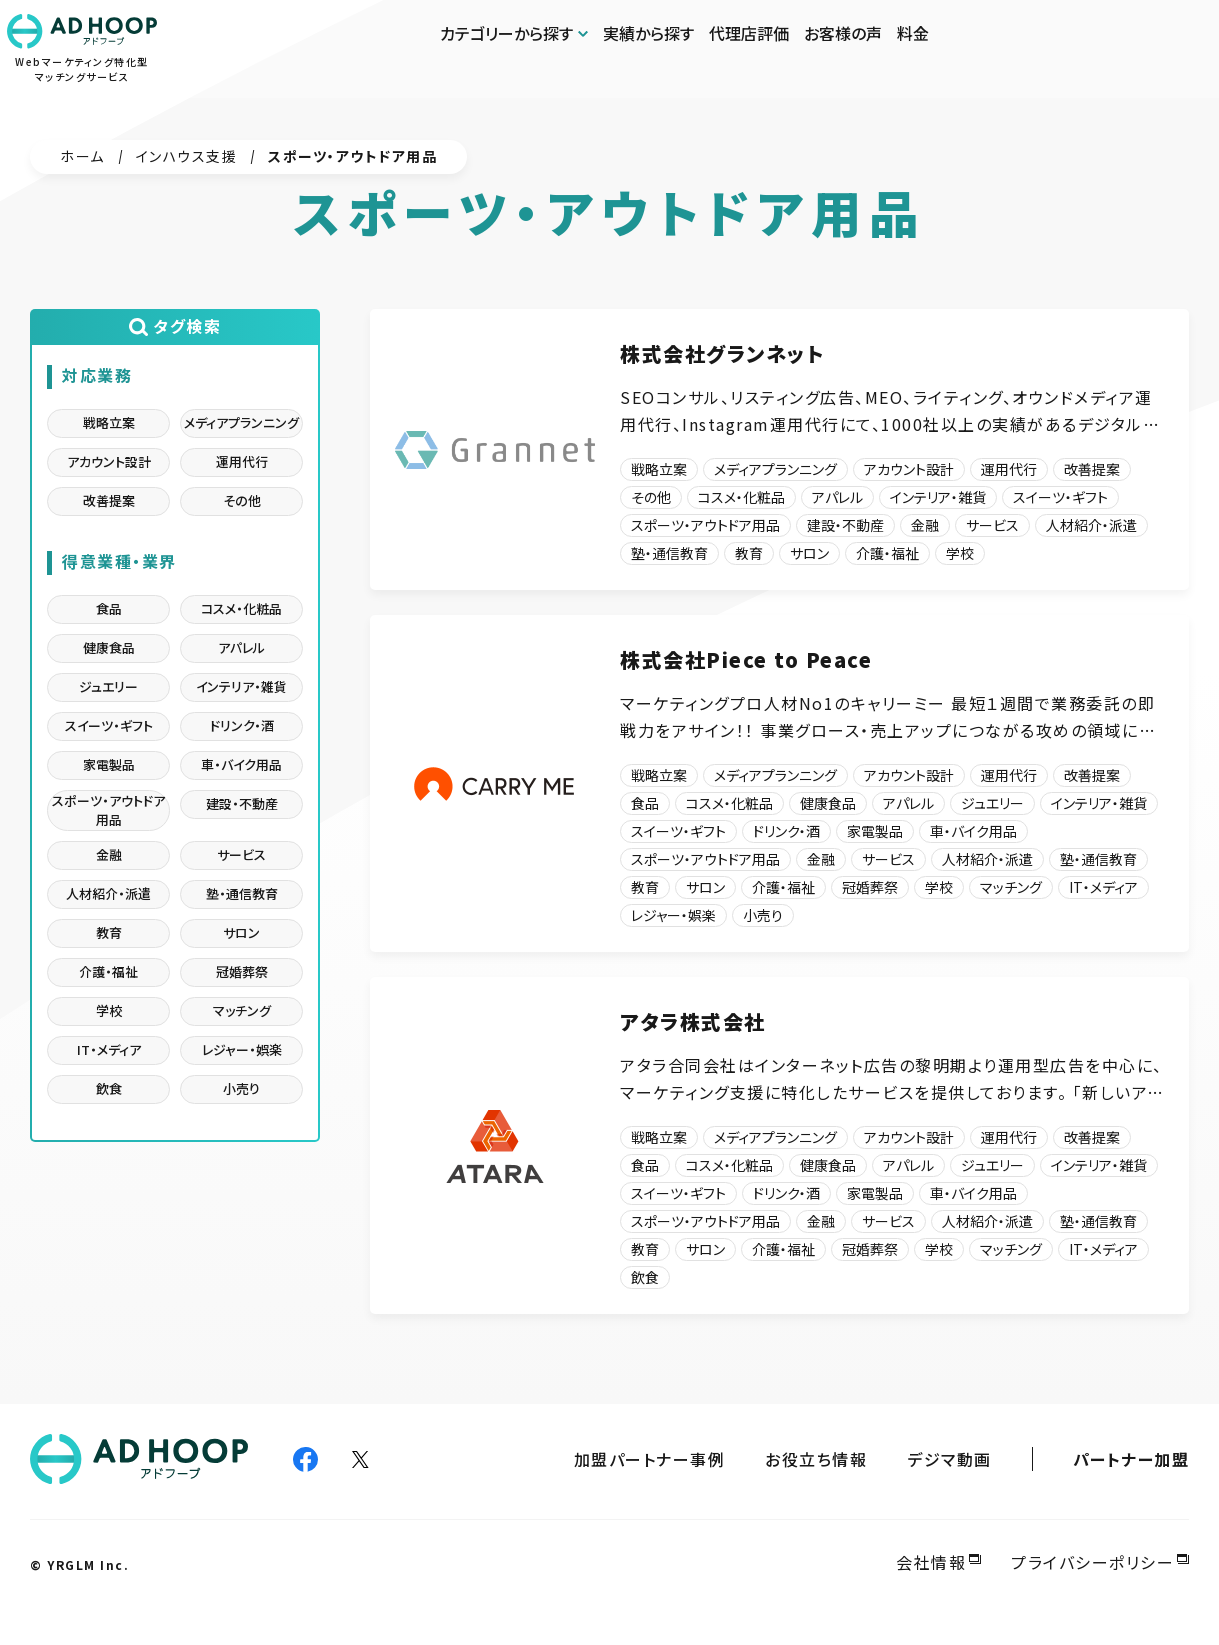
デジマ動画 (949, 1460)
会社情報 (931, 1563)
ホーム (82, 156)
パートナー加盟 (1131, 1460)
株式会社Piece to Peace (746, 659)
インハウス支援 (187, 156)
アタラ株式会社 (693, 1022)
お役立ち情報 (816, 1460)
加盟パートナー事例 (650, 1460)
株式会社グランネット (722, 353)
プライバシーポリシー (1092, 1563)
